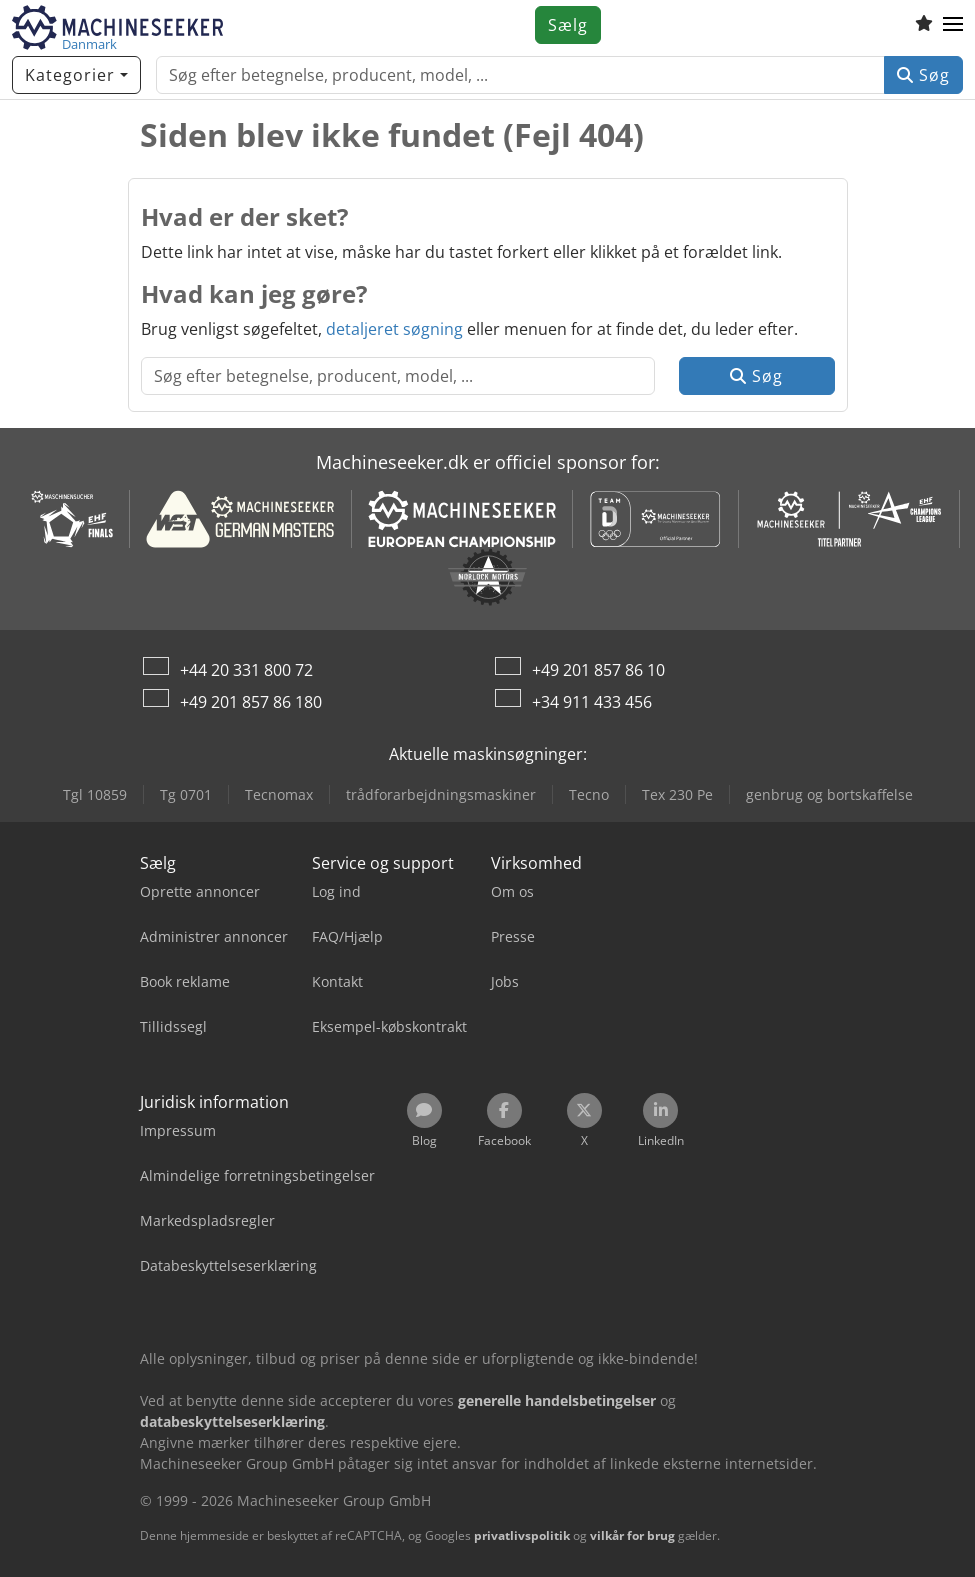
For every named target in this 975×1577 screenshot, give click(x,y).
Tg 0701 (186, 794)
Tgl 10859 (95, 794)
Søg (923, 75)
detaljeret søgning (394, 329)
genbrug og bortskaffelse (829, 794)
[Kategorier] (76, 75)
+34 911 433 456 (592, 702)
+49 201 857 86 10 (598, 670)
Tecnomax (279, 794)
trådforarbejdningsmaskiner (441, 794)
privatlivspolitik (522, 1535)
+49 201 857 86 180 (251, 702)
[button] (953, 25)
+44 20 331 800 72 (246, 670)
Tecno (589, 794)
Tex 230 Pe (677, 794)
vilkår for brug (632, 1535)
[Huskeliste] (924, 25)
